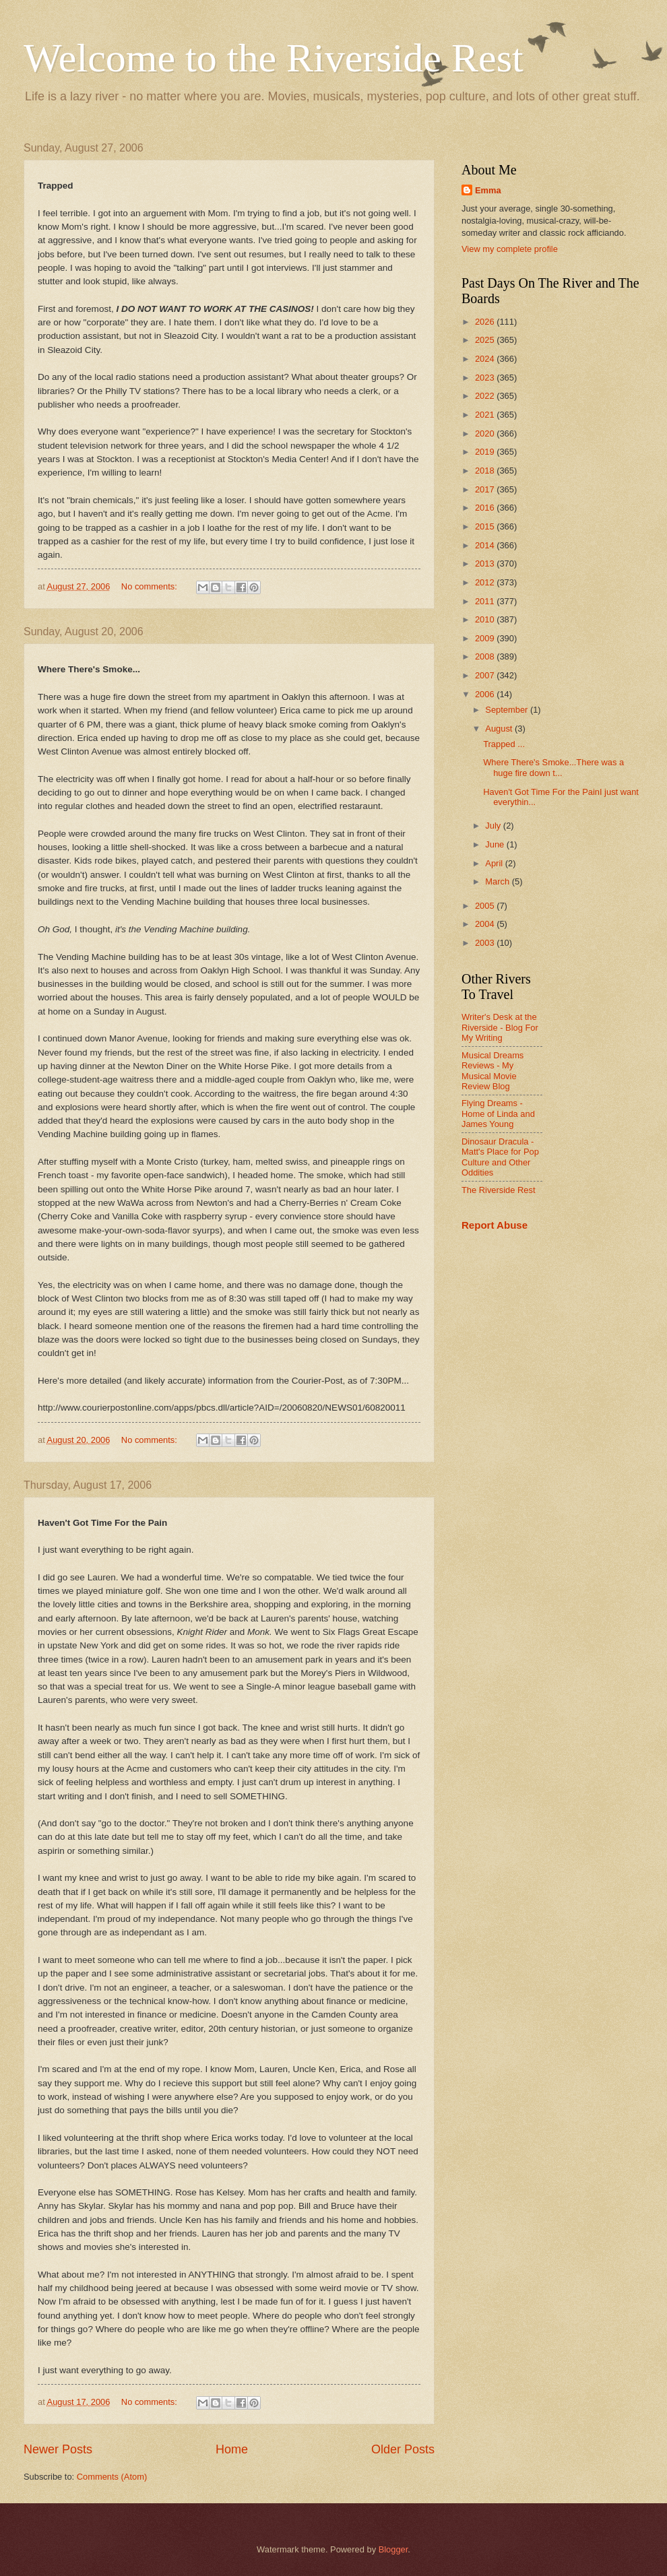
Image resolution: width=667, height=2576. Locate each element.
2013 (486, 563)
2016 (486, 508)
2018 (486, 470)
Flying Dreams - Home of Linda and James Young (498, 1113)
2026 (486, 322)
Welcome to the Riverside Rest (273, 58)
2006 (486, 694)
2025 (486, 340)
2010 (486, 619)
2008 (486, 656)
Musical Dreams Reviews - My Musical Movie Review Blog (492, 1070)
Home (232, 2449)
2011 (486, 601)
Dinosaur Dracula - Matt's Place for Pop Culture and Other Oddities (500, 1157)
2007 (486, 675)
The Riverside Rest (498, 1190)
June (496, 844)
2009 (486, 638)
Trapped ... (504, 744)
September (507, 710)
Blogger (393, 2549)
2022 (486, 396)
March (498, 881)
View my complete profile (510, 249)
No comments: (150, 586)
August (500, 728)
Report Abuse (495, 1225)
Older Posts (403, 2449)
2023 (486, 378)
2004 (486, 924)
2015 (486, 526)
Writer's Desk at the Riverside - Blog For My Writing (500, 1027)
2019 (486, 452)
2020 (486, 433)
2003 (486, 943)
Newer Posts (58, 2449)
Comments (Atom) (112, 2477)
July (494, 825)
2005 (486, 906)
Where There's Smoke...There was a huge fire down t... (553, 767)
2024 (486, 359)
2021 (486, 415)
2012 (486, 582)
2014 (486, 545)
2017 (486, 489)
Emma (488, 190)
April (495, 863)
